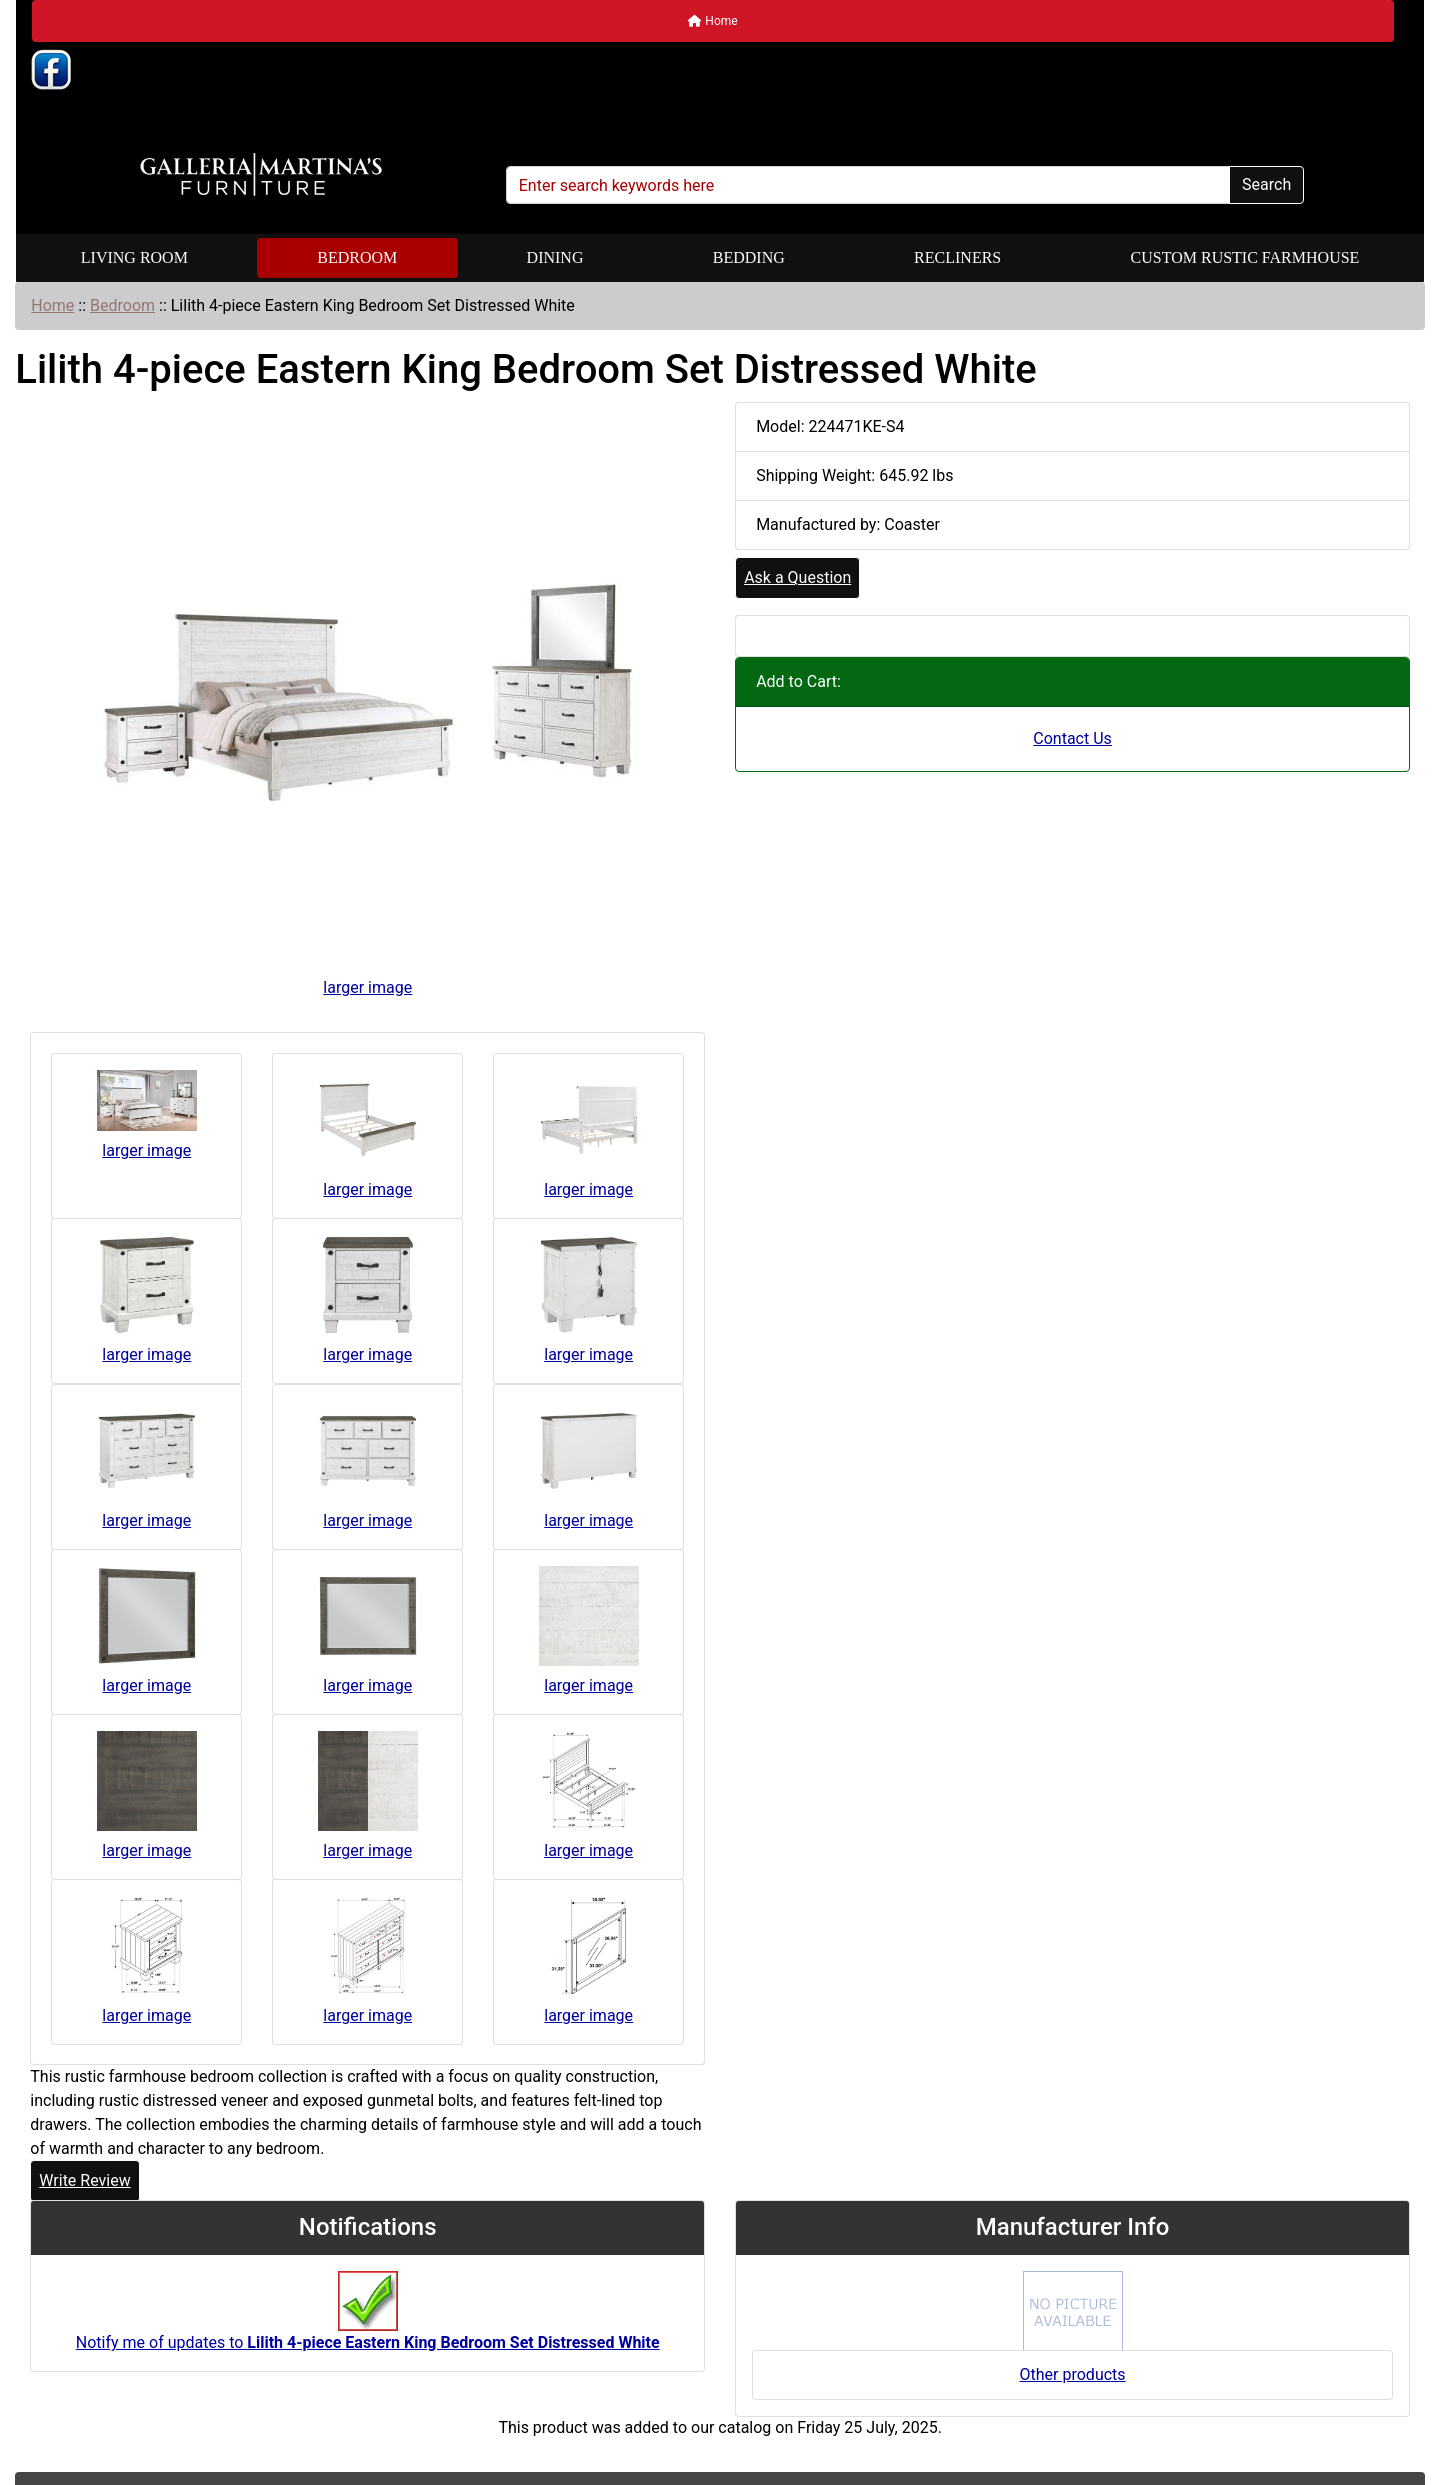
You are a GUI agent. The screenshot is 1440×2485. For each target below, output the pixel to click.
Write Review (84, 2180)
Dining (555, 257)
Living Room (134, 257)
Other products (1073, 2374)
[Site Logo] (261, 175)
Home (712, 21)
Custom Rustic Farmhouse (1245, 257)
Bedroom (357, 257)
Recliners (957, 257)
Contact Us (1072, 738)
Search (1266, 184)
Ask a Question (797, 577)
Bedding (749, 257)
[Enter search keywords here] (868, 185)
